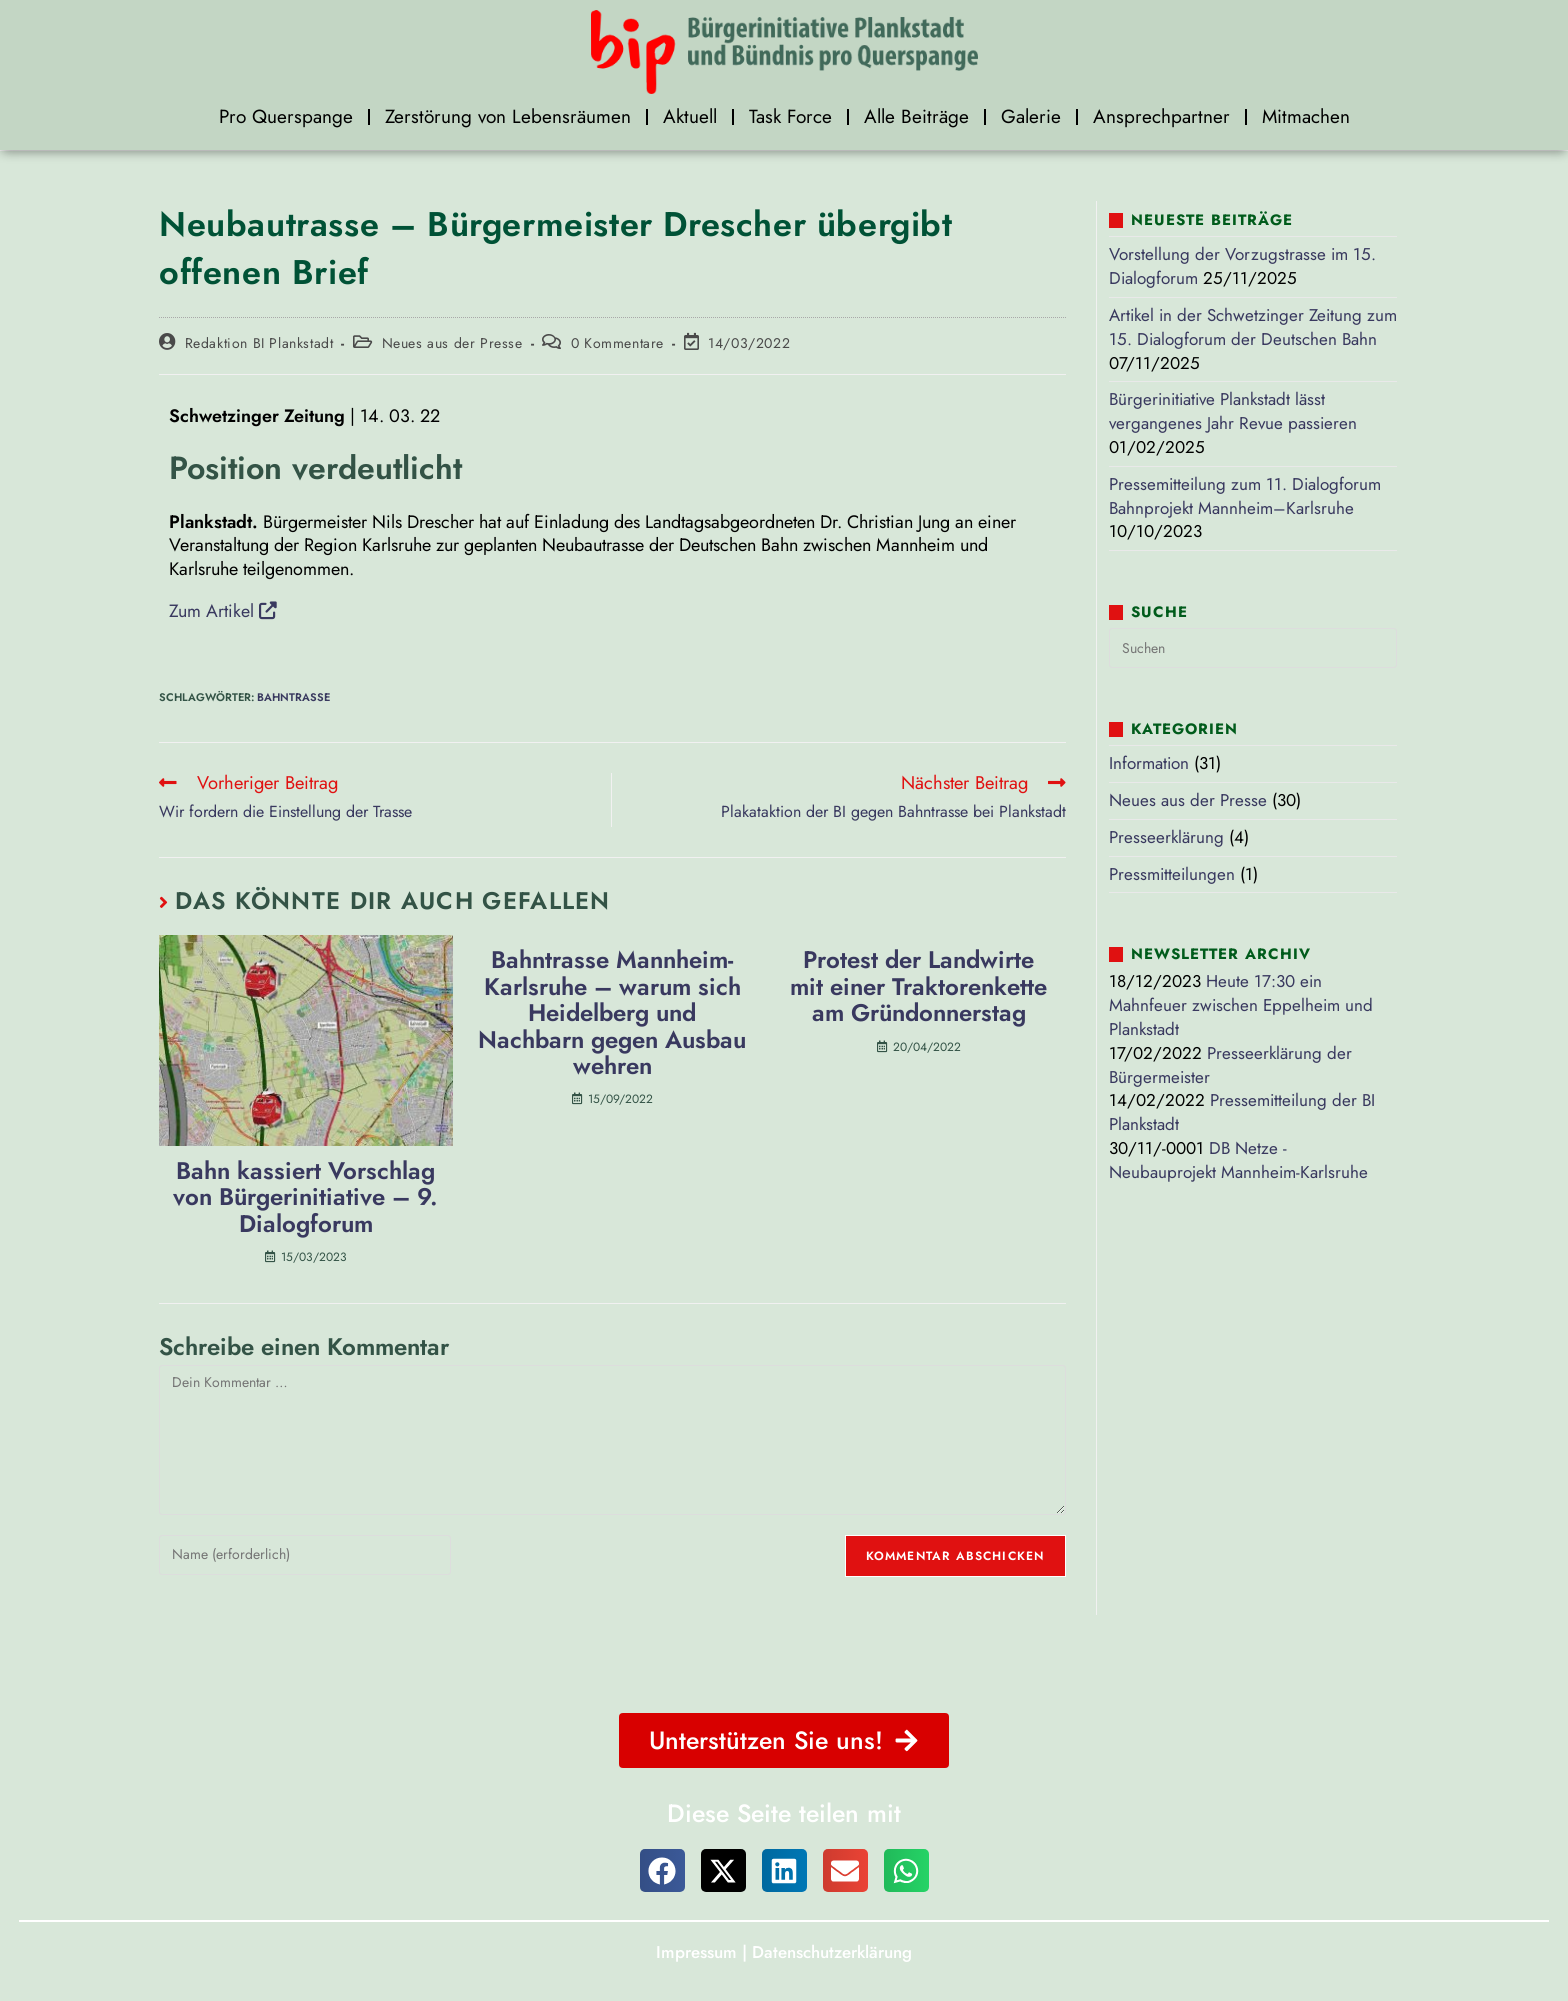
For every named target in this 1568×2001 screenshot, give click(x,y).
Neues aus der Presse (452, 343)
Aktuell (690, 116)
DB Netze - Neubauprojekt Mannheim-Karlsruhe (1238, 1160)
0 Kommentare (617, 343)
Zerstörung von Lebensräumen (508, 116)
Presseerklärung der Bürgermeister (1230, 1065)
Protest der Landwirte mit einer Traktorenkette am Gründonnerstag (918, 987)
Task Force (790, 116)
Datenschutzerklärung (832, 1951)
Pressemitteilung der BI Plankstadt (1242, 1112)
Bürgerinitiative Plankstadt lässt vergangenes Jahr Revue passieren (1233, 411)
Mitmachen (1306, 116)
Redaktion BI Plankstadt (259, 343)
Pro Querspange (286, 116)
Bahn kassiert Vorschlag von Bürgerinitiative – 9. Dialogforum (305, 1197)
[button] (662, 1870)
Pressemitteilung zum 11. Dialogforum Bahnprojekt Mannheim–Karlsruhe (1245, 496)
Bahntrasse (293, 696)
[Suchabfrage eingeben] (1253, 648)
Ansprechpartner (1161, 116)
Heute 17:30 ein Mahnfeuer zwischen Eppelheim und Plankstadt (1241, 1005)
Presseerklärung (1166, 837)
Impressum (696, 1951)
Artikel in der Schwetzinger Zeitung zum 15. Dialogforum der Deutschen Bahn (1253, 327)
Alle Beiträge (916, 116)
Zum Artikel (223, 610)
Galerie (1031, 116)
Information (1149, 763)
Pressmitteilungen (1172, 874)
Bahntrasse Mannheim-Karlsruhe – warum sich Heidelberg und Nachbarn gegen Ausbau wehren (612, 1014)
